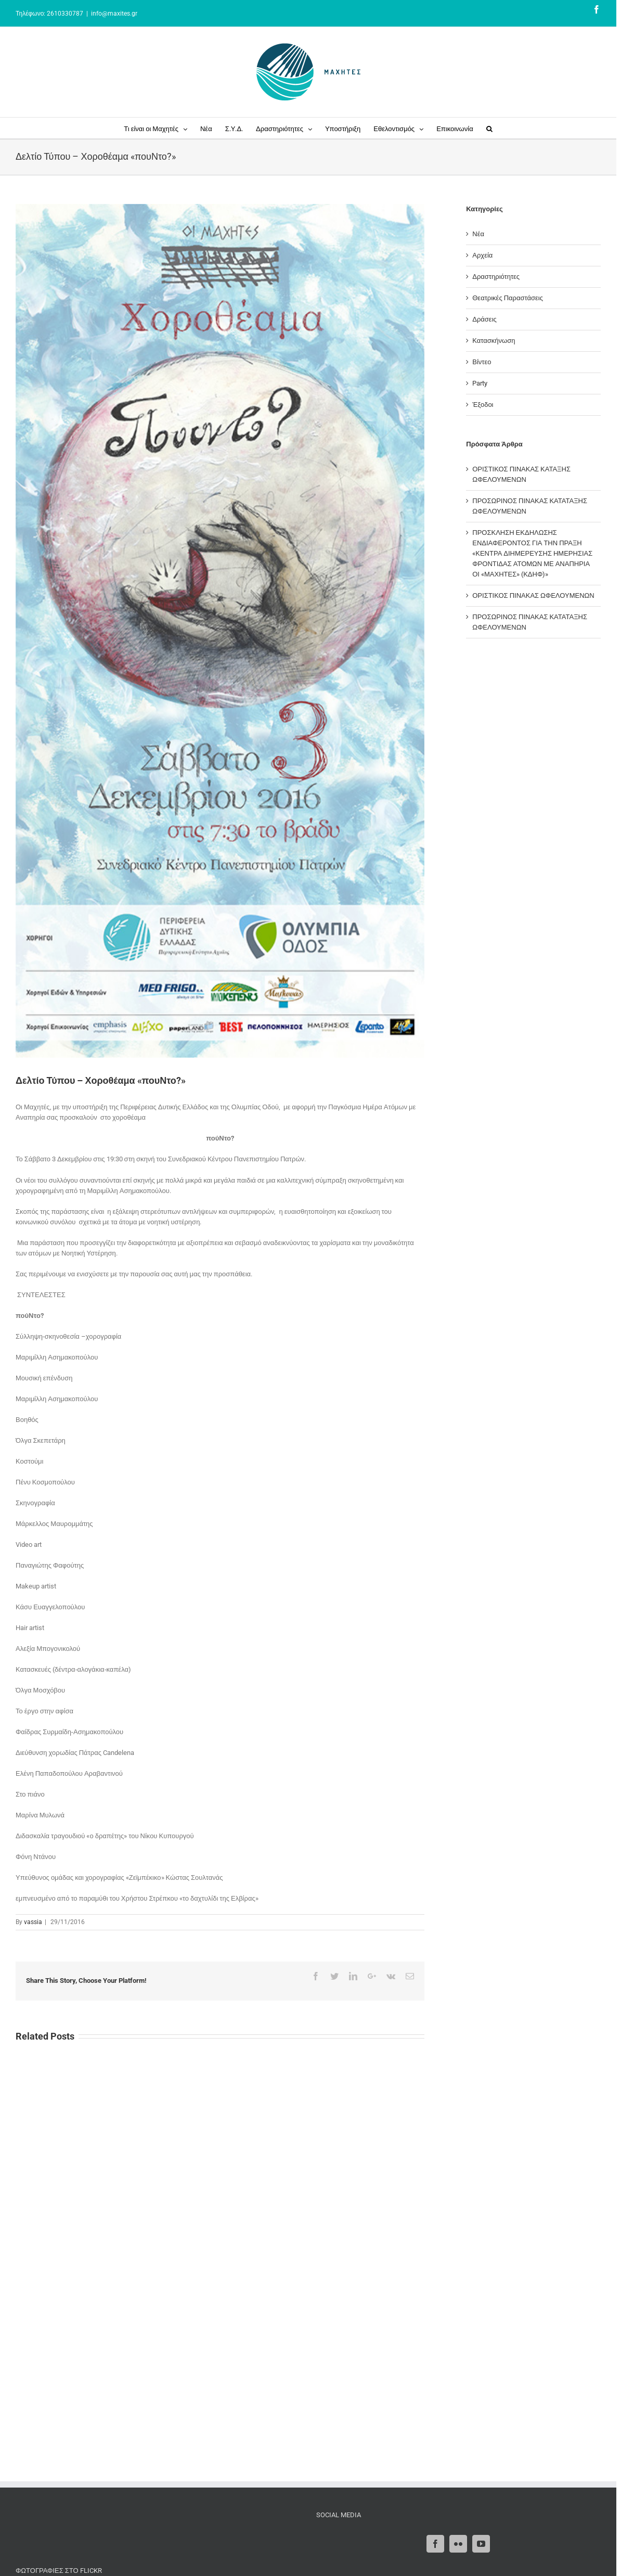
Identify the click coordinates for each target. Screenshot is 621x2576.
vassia (33, 1922)
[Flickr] (458, 2544)
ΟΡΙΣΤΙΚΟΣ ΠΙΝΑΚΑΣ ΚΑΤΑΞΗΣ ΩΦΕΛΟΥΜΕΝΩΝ (521, 474)
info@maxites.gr (114, 13)
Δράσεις (484, 319)
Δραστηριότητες (496, 276)
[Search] (489, 128)
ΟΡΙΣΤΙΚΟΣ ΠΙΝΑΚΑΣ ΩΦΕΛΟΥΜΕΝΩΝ (533, 595)
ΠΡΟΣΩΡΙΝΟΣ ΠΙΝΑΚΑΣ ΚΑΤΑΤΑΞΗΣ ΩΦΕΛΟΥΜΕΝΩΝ (529, 506)
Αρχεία (482, 255)
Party (479, 383)
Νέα (478, 234)
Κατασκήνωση (493, 340)
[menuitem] (162, 128)
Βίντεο (481, 362)
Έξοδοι (482, 404)
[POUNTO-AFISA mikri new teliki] (220, 631)
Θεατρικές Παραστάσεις (507, 298)
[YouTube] (481, 2544)
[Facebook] (435, 2544)
